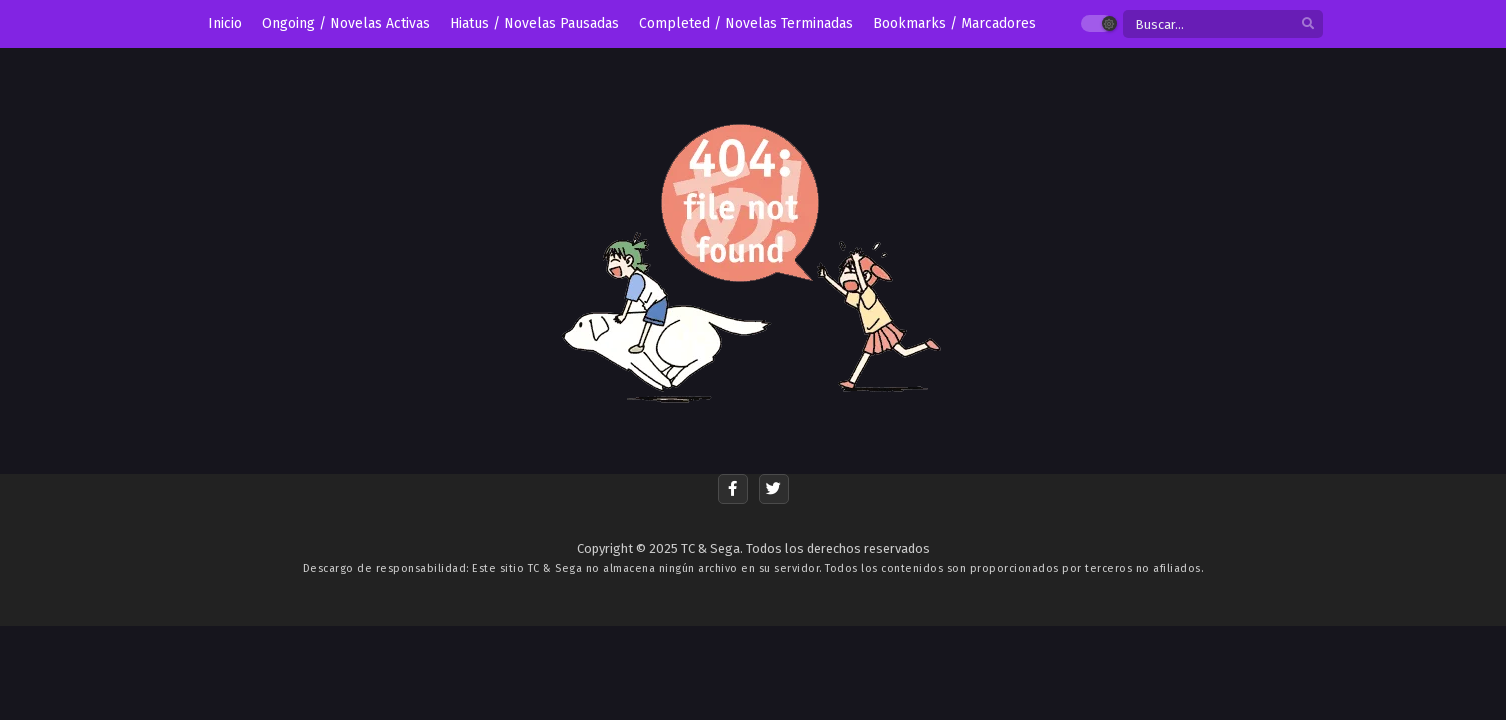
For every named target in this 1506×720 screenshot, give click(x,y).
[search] (1308, 24)
